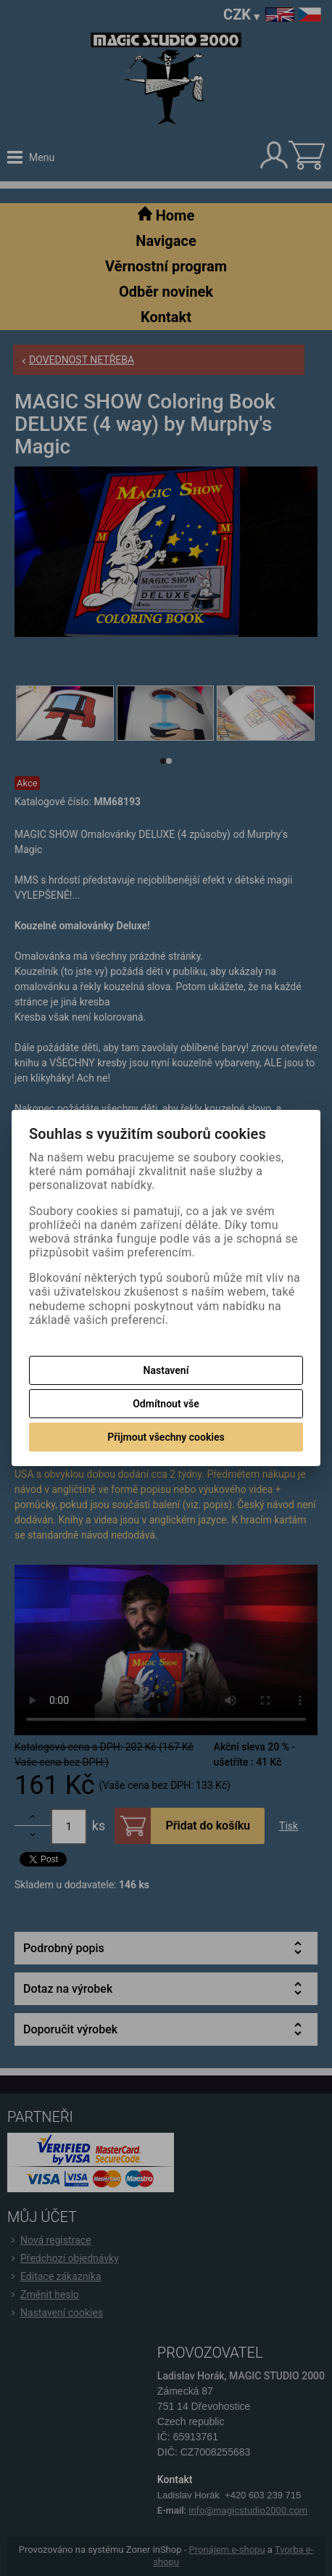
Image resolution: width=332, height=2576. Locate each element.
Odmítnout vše (166, 1404)
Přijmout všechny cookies (165, 1437)
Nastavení (166, 1370)
